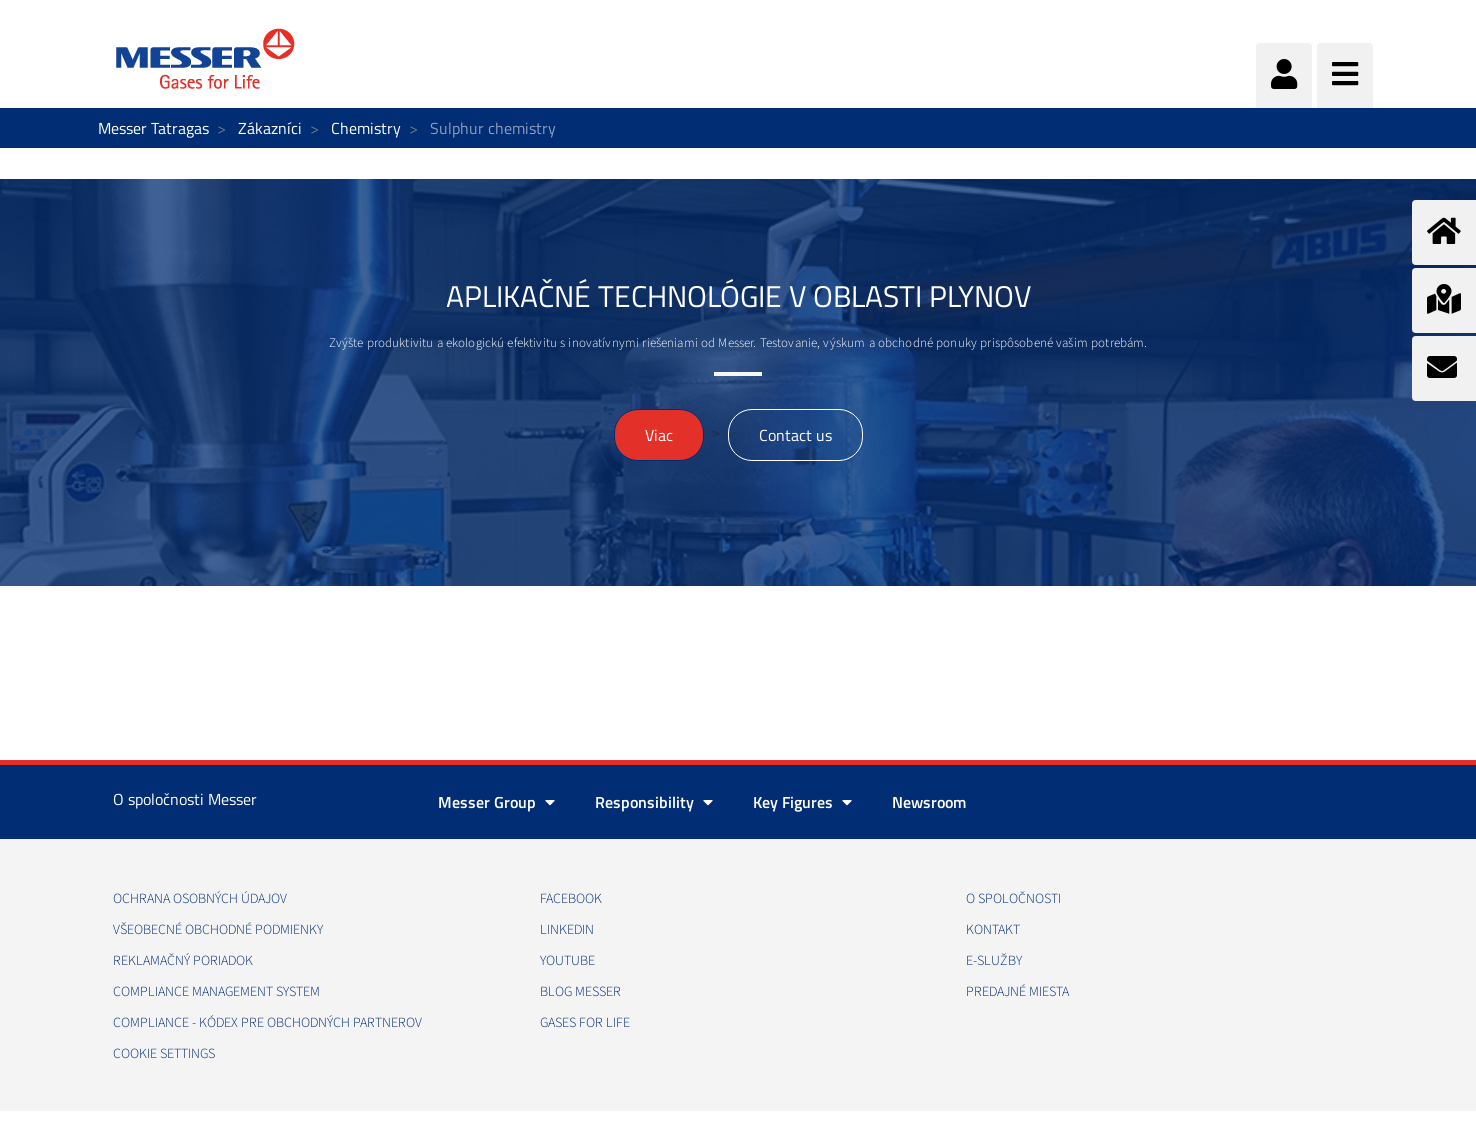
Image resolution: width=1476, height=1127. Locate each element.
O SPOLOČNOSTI (1013, 899)
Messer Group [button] (496, 802)
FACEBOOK (571, 899)
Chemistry (366, 128)
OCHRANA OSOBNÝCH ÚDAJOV (200, 899)
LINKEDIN (567, 930)
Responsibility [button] (654, 802)
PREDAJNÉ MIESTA (1017, 992)
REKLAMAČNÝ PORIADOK (183, 961)
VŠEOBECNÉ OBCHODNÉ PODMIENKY (218, 930)
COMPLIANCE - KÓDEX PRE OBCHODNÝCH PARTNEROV (267, 1023)
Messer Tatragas (153, 128)
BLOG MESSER (580, 992)
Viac (659, 435)
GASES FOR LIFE (585, 1023)
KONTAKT (993, 930)
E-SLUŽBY (994, 961)
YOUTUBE (567, 961)
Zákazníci (270, 128)
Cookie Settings (164, 1054)
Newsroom (929, 802)
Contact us (795, 435)
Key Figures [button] (802, 802)
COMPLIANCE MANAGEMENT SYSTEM (216, 992)
